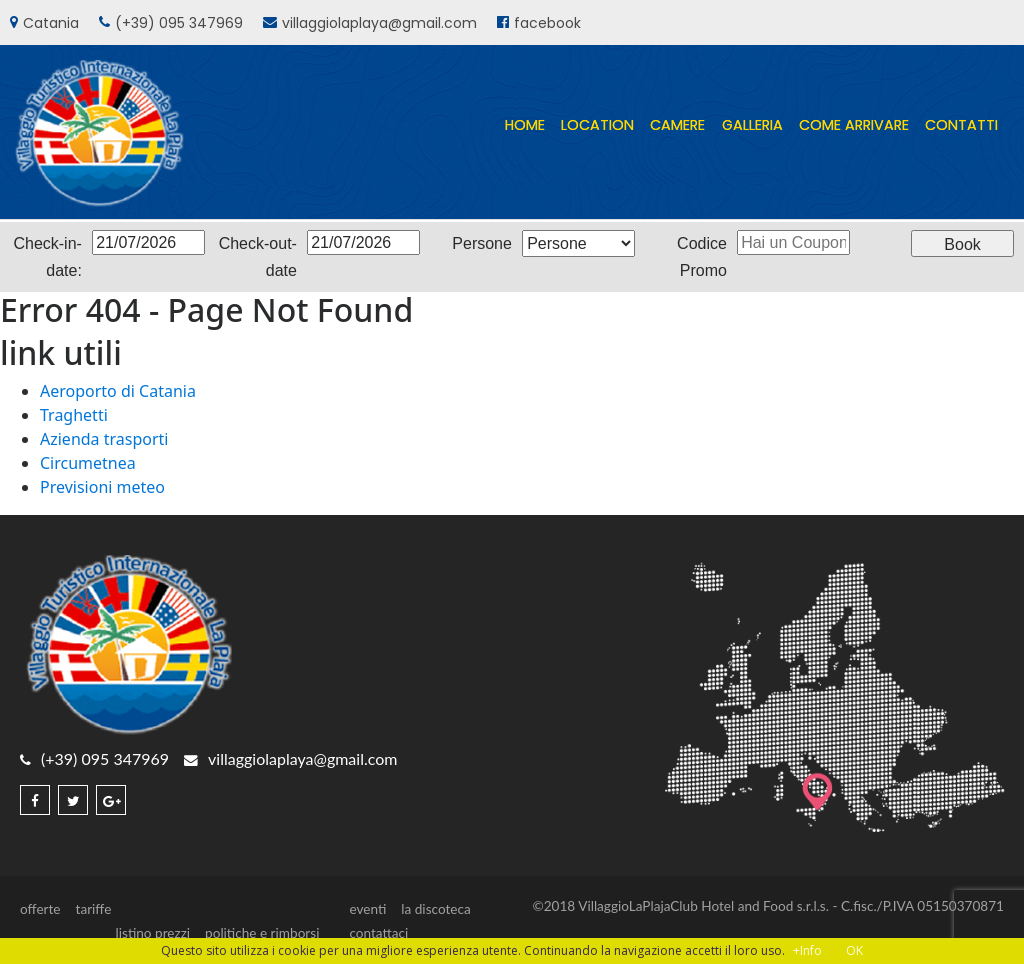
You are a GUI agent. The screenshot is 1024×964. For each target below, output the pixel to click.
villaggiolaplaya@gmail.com (379, 23)
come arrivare (854, 125)
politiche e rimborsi (262, 933)
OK (854, 950)
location (597, 125)
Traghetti (74, 415)
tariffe (94, 909)
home (525, 125)
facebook (547, 23)
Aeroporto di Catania (118, 391)
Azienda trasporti (104, 439)
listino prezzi (153, 933)
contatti (961, 125)
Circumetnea (88, 463)
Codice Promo (702, 257)
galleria (752, 125)
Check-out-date (258, 257)
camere (677, 125)
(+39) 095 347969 (179, 23)
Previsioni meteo (102, 487)
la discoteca (435, 909)
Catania (51, 23)
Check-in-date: (47, 257)
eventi (367, 909)
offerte (40, 909)
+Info (807, 950)
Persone (482, 243)
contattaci (378, 933)
